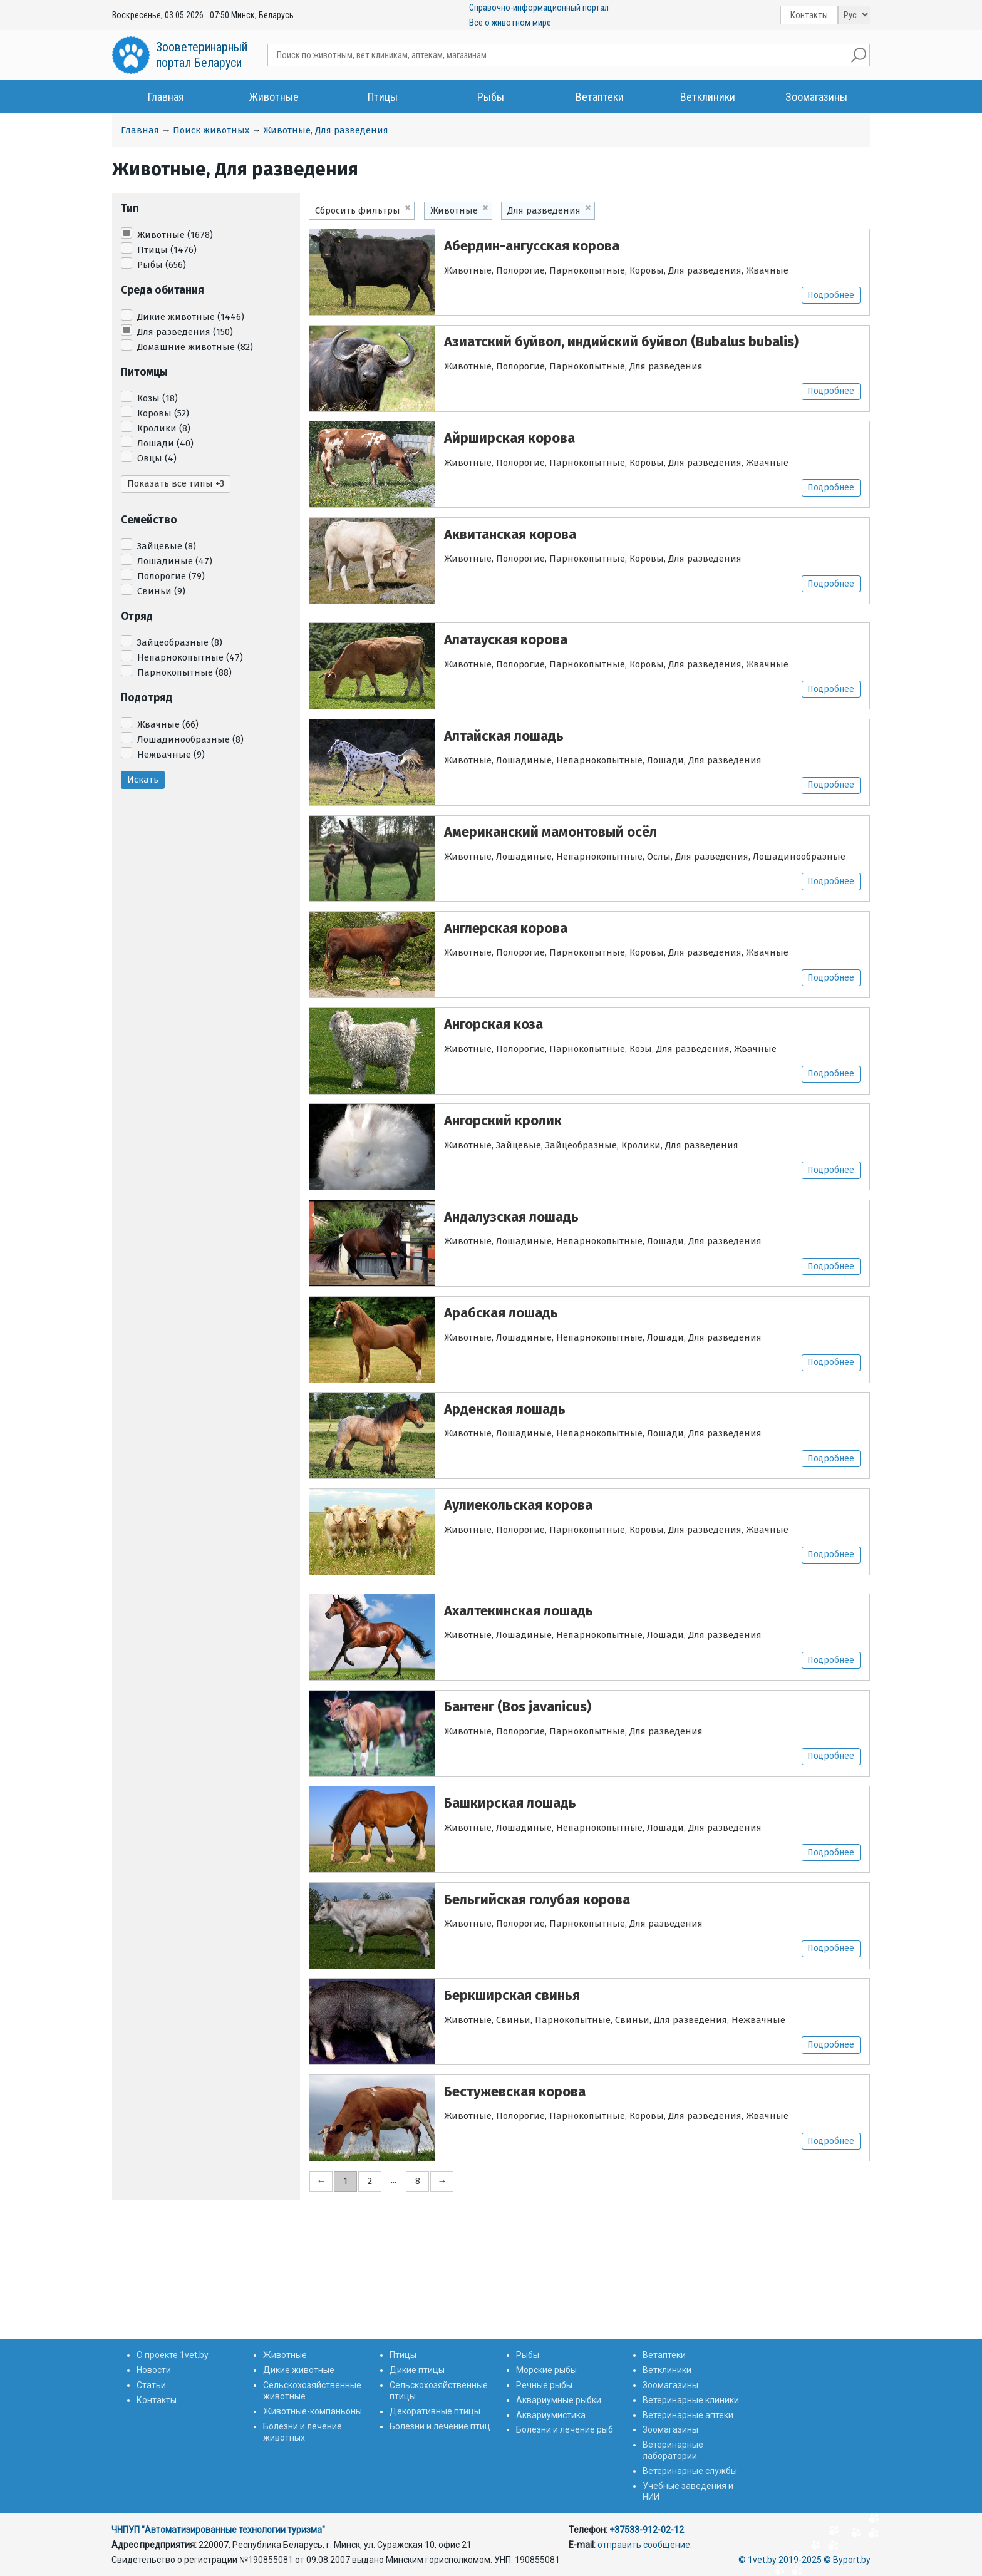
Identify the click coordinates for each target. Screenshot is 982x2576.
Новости (154, 2370)
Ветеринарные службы (690, 2471)
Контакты (809, 15)
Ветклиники (707, 96)
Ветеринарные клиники (691, 2400)
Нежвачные (171, 754)
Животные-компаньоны (312, 2411)
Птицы (383, 96)
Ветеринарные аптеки (688, 2415)
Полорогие (171, 576)
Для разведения (185, 331)
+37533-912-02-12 (646, 2530)
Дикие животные (190, 316)
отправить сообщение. (644, 2545)
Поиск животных (211, 130)
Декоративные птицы (435, 2411)
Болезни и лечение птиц (440, 2426)
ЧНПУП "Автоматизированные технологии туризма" (218, 2530)
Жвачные (168, 724)
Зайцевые (166, 546)
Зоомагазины (816, 96)
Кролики (163, 428)
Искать (142, 779)
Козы (157, 398)
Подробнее (829, 295)
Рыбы (490, 96)
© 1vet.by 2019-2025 (780, 2560)
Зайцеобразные (179, 642)
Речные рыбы (544, 2385)
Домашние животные (195, 347)
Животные (274, 96)
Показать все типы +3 (175, 483)
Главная (166, 96)
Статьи (151, 2385)
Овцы (157, 458)
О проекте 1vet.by (173, 2355)
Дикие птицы (417, 2370)
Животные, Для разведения (325, 130)
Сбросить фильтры (357, 210)
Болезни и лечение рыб (564, 2429)
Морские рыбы (546, 2370)
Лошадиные (174, 561)
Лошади (165, 443)
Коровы (163, 413)
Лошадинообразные (190, 739)
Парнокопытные (184, 672)
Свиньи (161, 591)
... (393, 2318)
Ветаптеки (600, 96)
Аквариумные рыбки (558, 2400)
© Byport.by (847, 2560)
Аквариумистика (551, 2415)
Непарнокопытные (190, 657)
